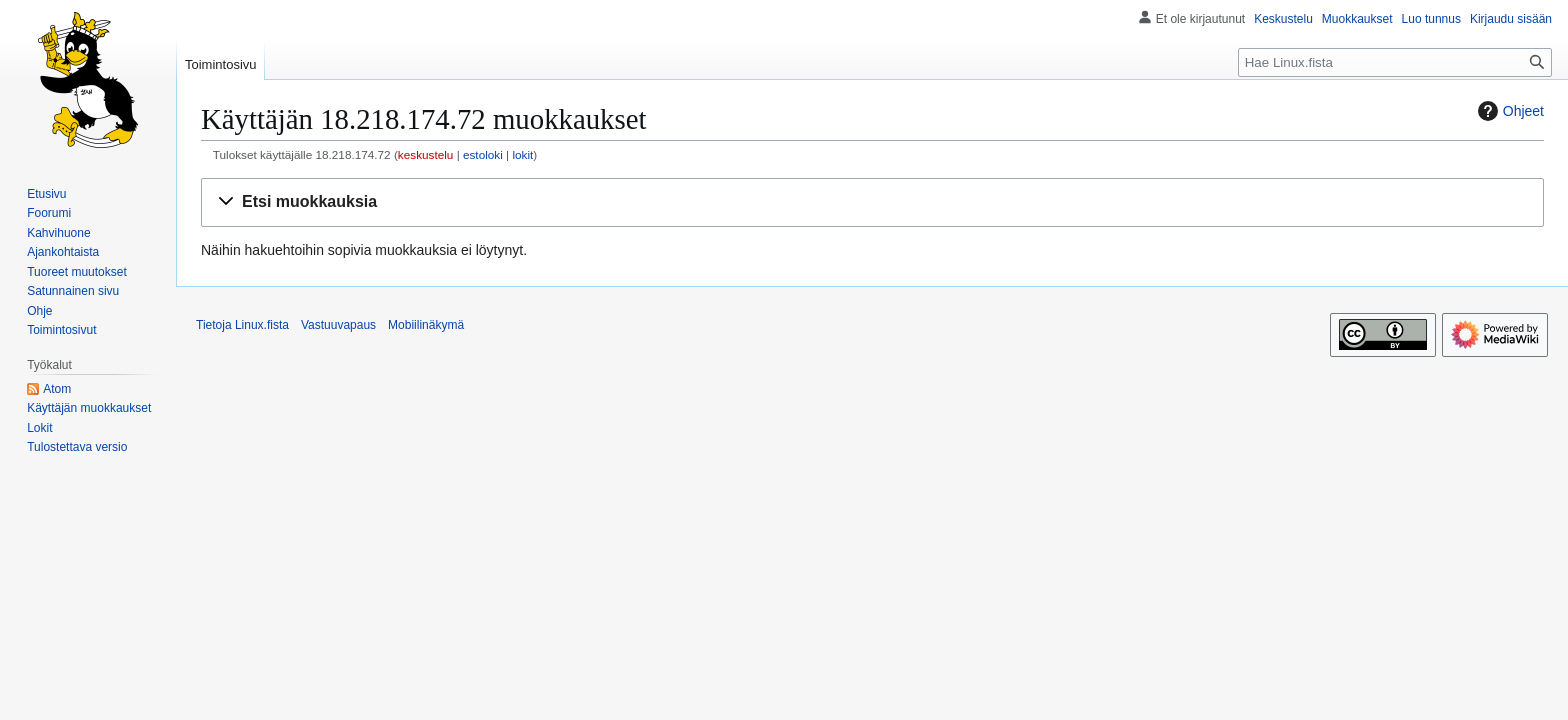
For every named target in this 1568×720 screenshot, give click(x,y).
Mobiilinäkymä (426, 325)
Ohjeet (1508, 111)
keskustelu (426, 154)
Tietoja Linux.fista (242, 325)
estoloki (483, 154)
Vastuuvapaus (338, 325)
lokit (522, 154)
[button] (872, 202)
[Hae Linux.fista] (1395, 62)
